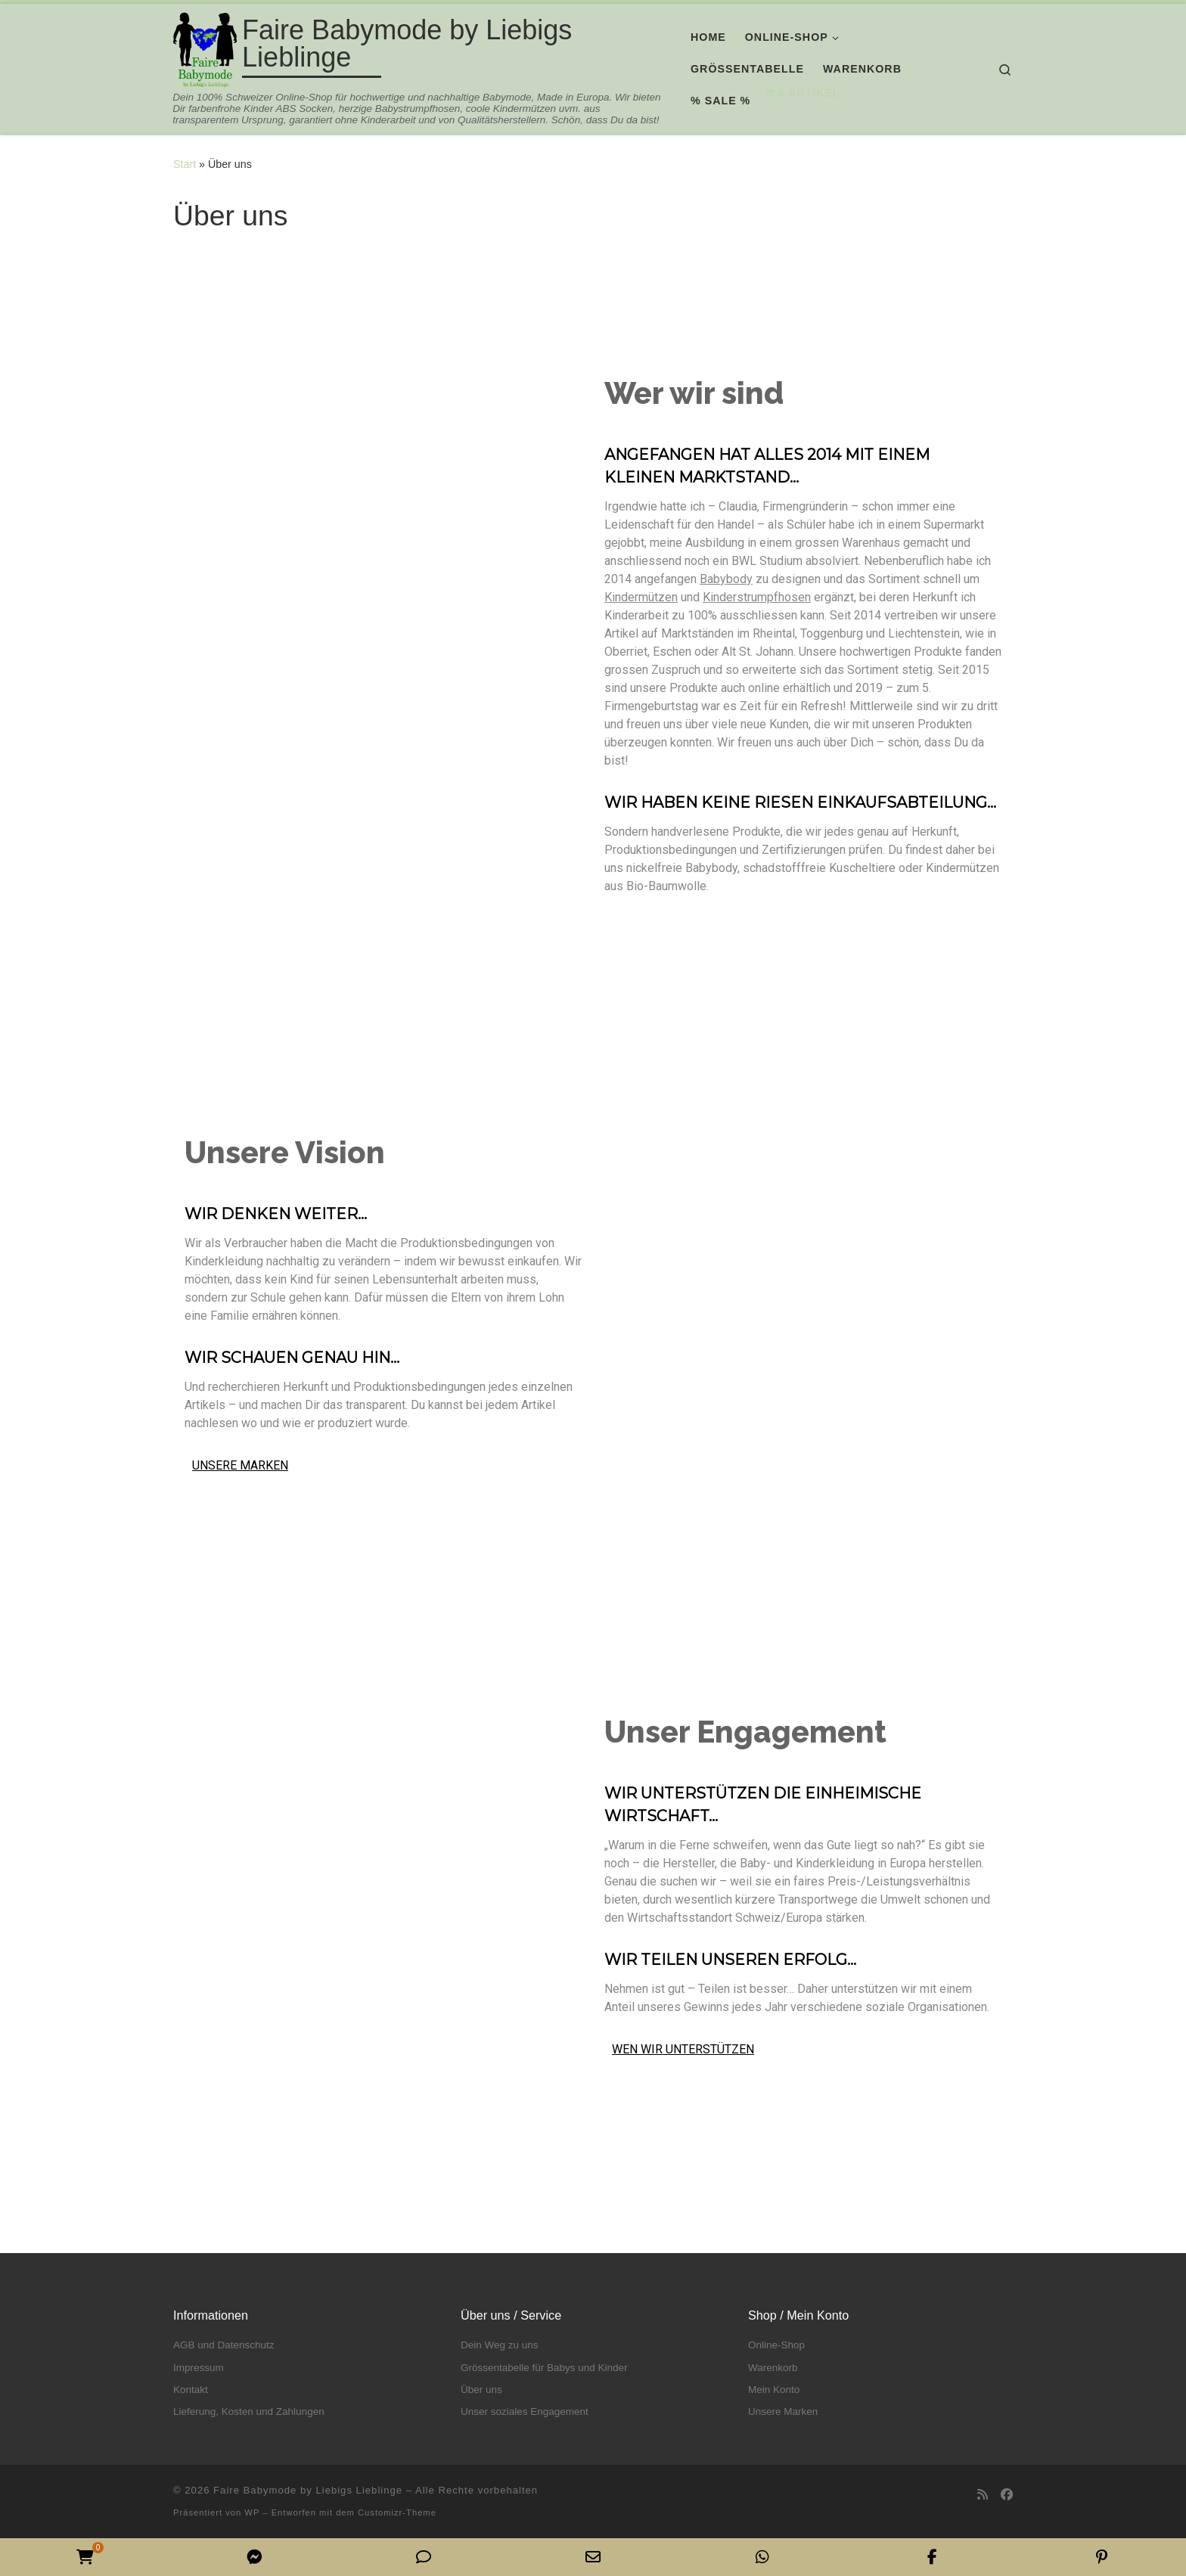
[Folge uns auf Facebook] (1007, 2494)
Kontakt (190, 2389)
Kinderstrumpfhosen (757, 597)
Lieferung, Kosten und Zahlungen (248, 2411)
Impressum (198, 2367)
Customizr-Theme (397, 2512)
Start (184, 164)
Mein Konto (773, 2389)
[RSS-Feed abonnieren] (982, 2494)
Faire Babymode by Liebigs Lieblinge (307, 2490)
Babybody (726, 579)
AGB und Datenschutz (224, 2345)
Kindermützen (641, 597)
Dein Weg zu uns (500, 2345)
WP (251, 2512)
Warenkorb (773, 2367)
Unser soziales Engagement (524, 2411)
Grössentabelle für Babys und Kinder (544, 2367)
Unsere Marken (783, 2411)
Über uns (481, 2389)
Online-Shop (776, 2345)
